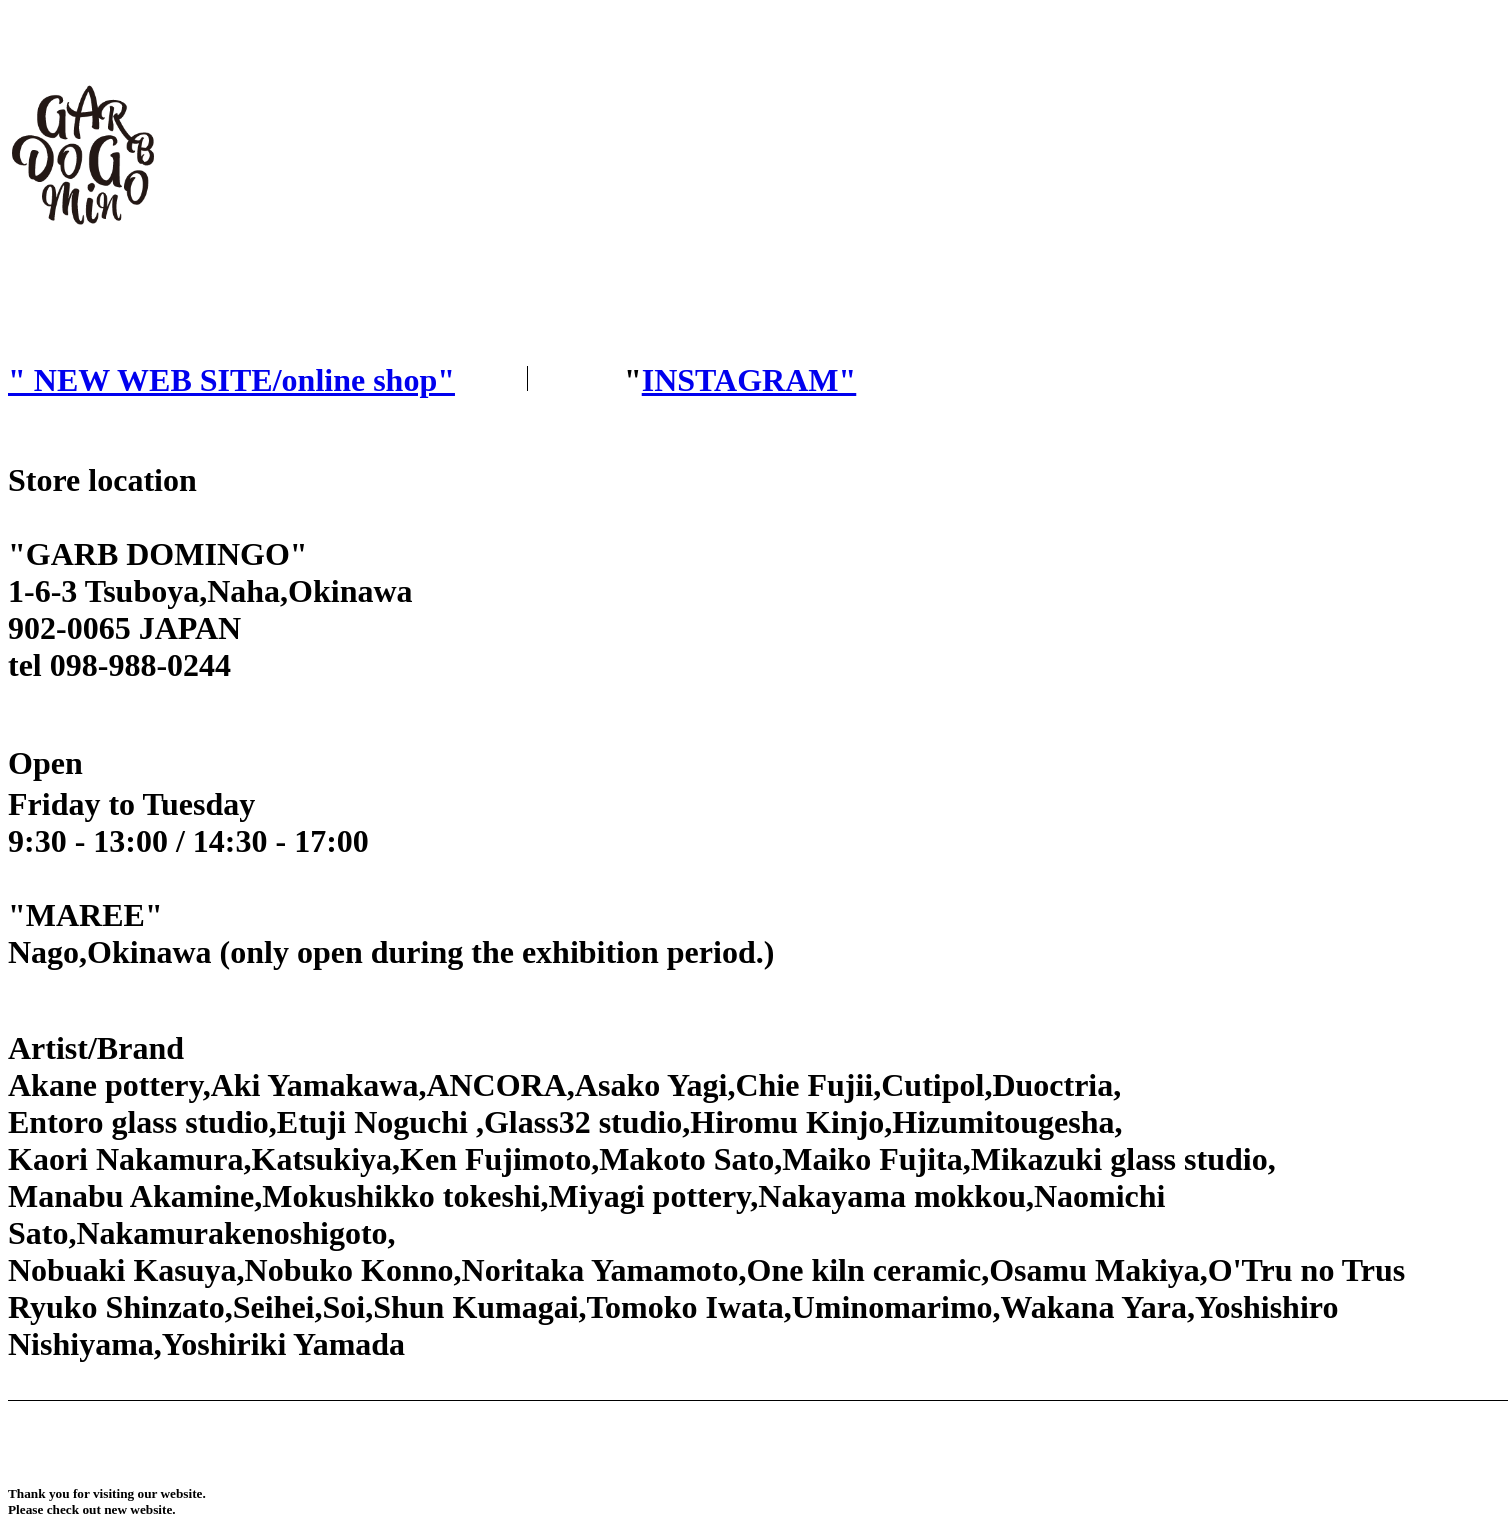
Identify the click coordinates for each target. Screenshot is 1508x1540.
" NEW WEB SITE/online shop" (231, 380)
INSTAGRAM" (749, 380)
